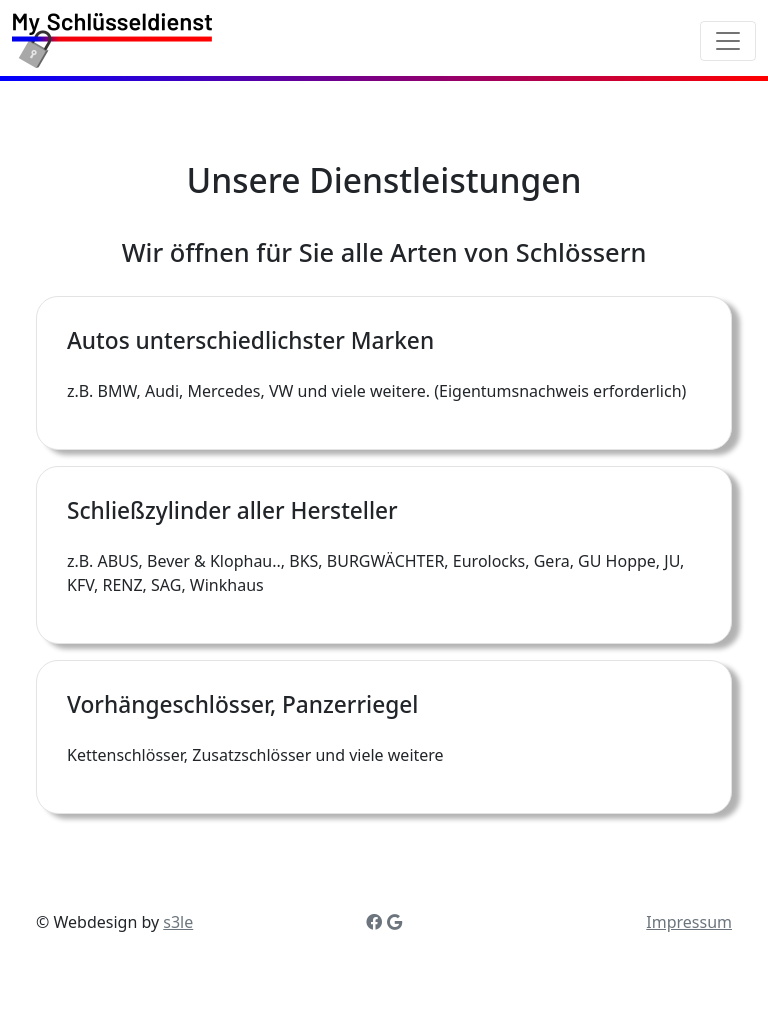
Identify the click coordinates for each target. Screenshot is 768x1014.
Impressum (689, 922)
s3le (178, 922)
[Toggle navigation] (728, 41)
